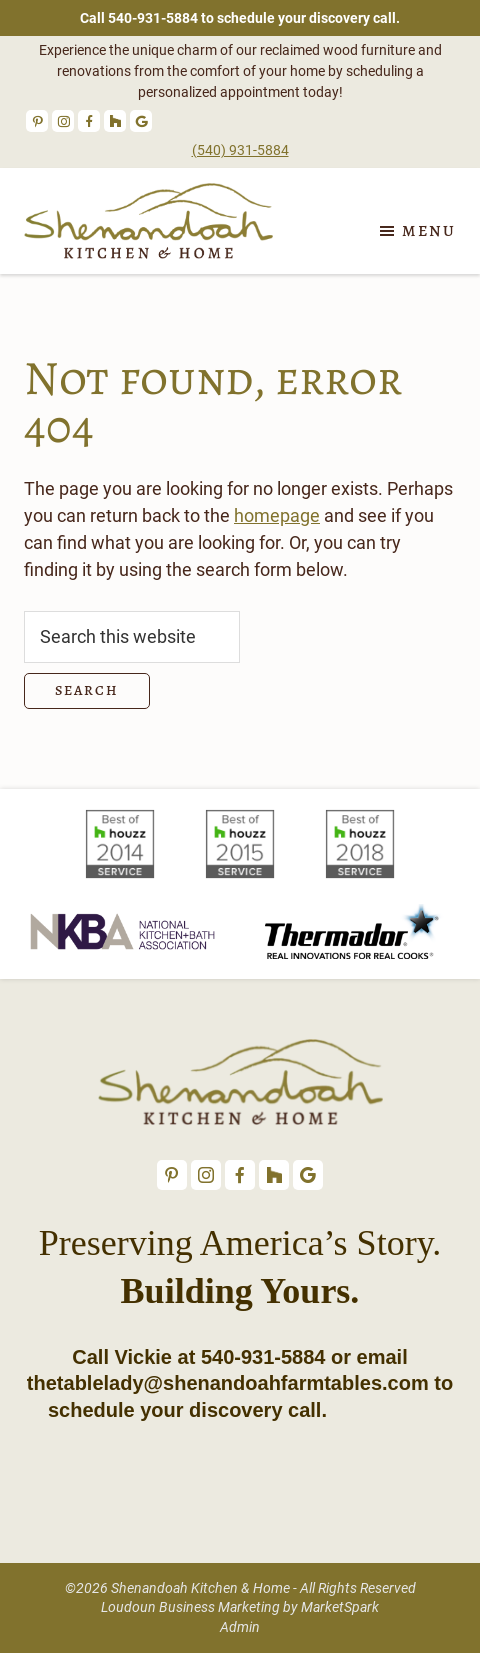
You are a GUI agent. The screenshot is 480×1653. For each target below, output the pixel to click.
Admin (240, 1627)
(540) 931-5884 (240, 150)
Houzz (115, 121)
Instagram (63, 121)
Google (141, 121)
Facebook (89, 121)
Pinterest (37, 121)
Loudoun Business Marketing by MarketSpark (240, 1607)
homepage (277, 515)
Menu (429, 231)
